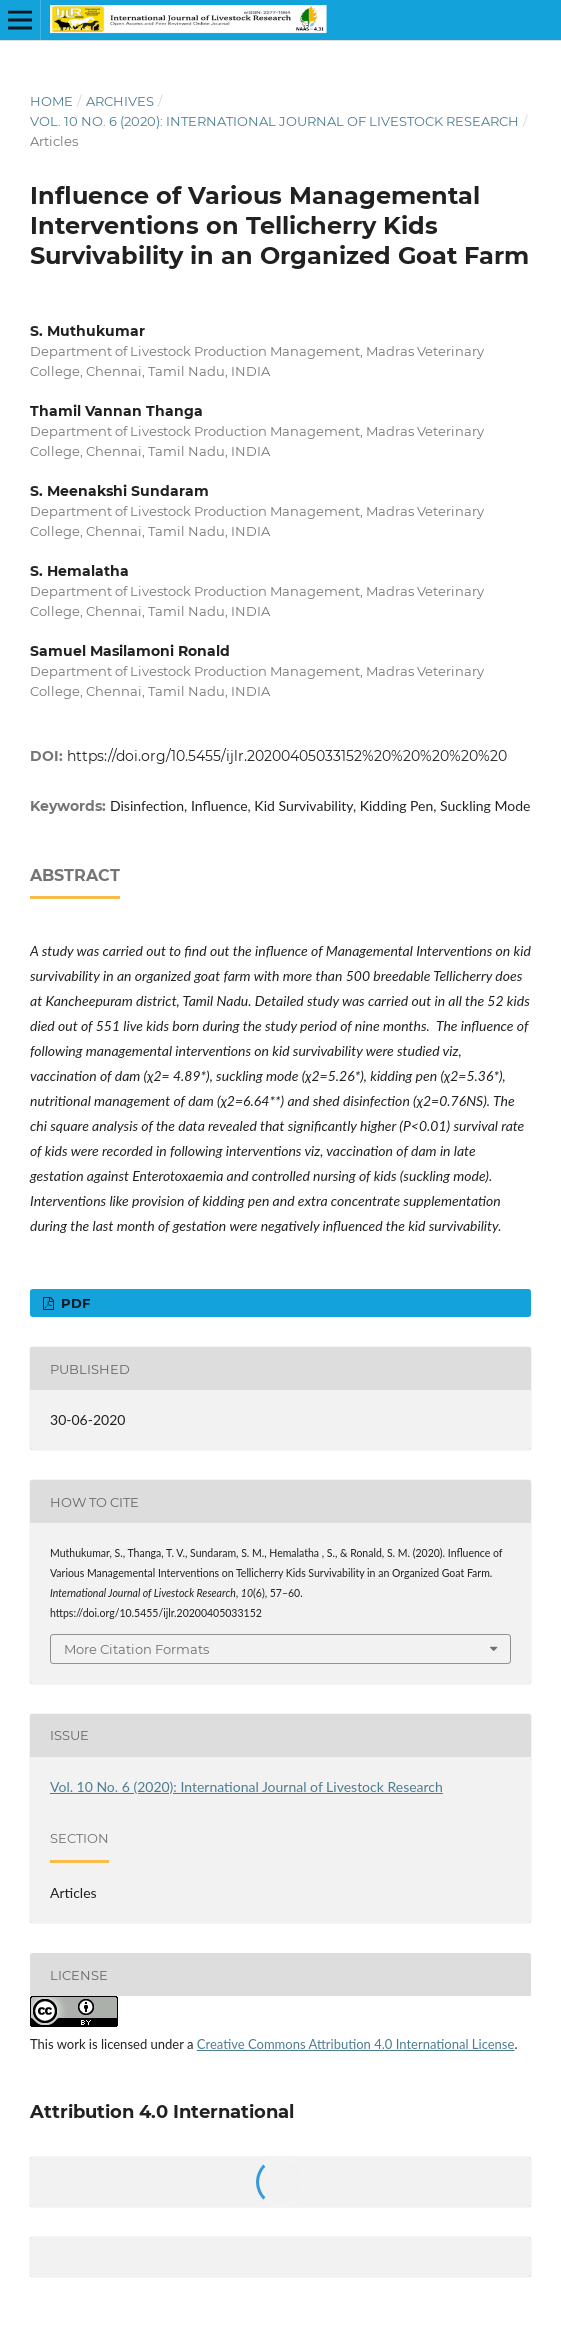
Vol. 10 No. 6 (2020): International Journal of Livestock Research (274, 121)
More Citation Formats (136, 1649)
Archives (120, 101)
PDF (73, 1303)
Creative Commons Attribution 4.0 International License (356, 2044)
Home (51, 101)
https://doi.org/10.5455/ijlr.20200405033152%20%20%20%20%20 (287, 756)
